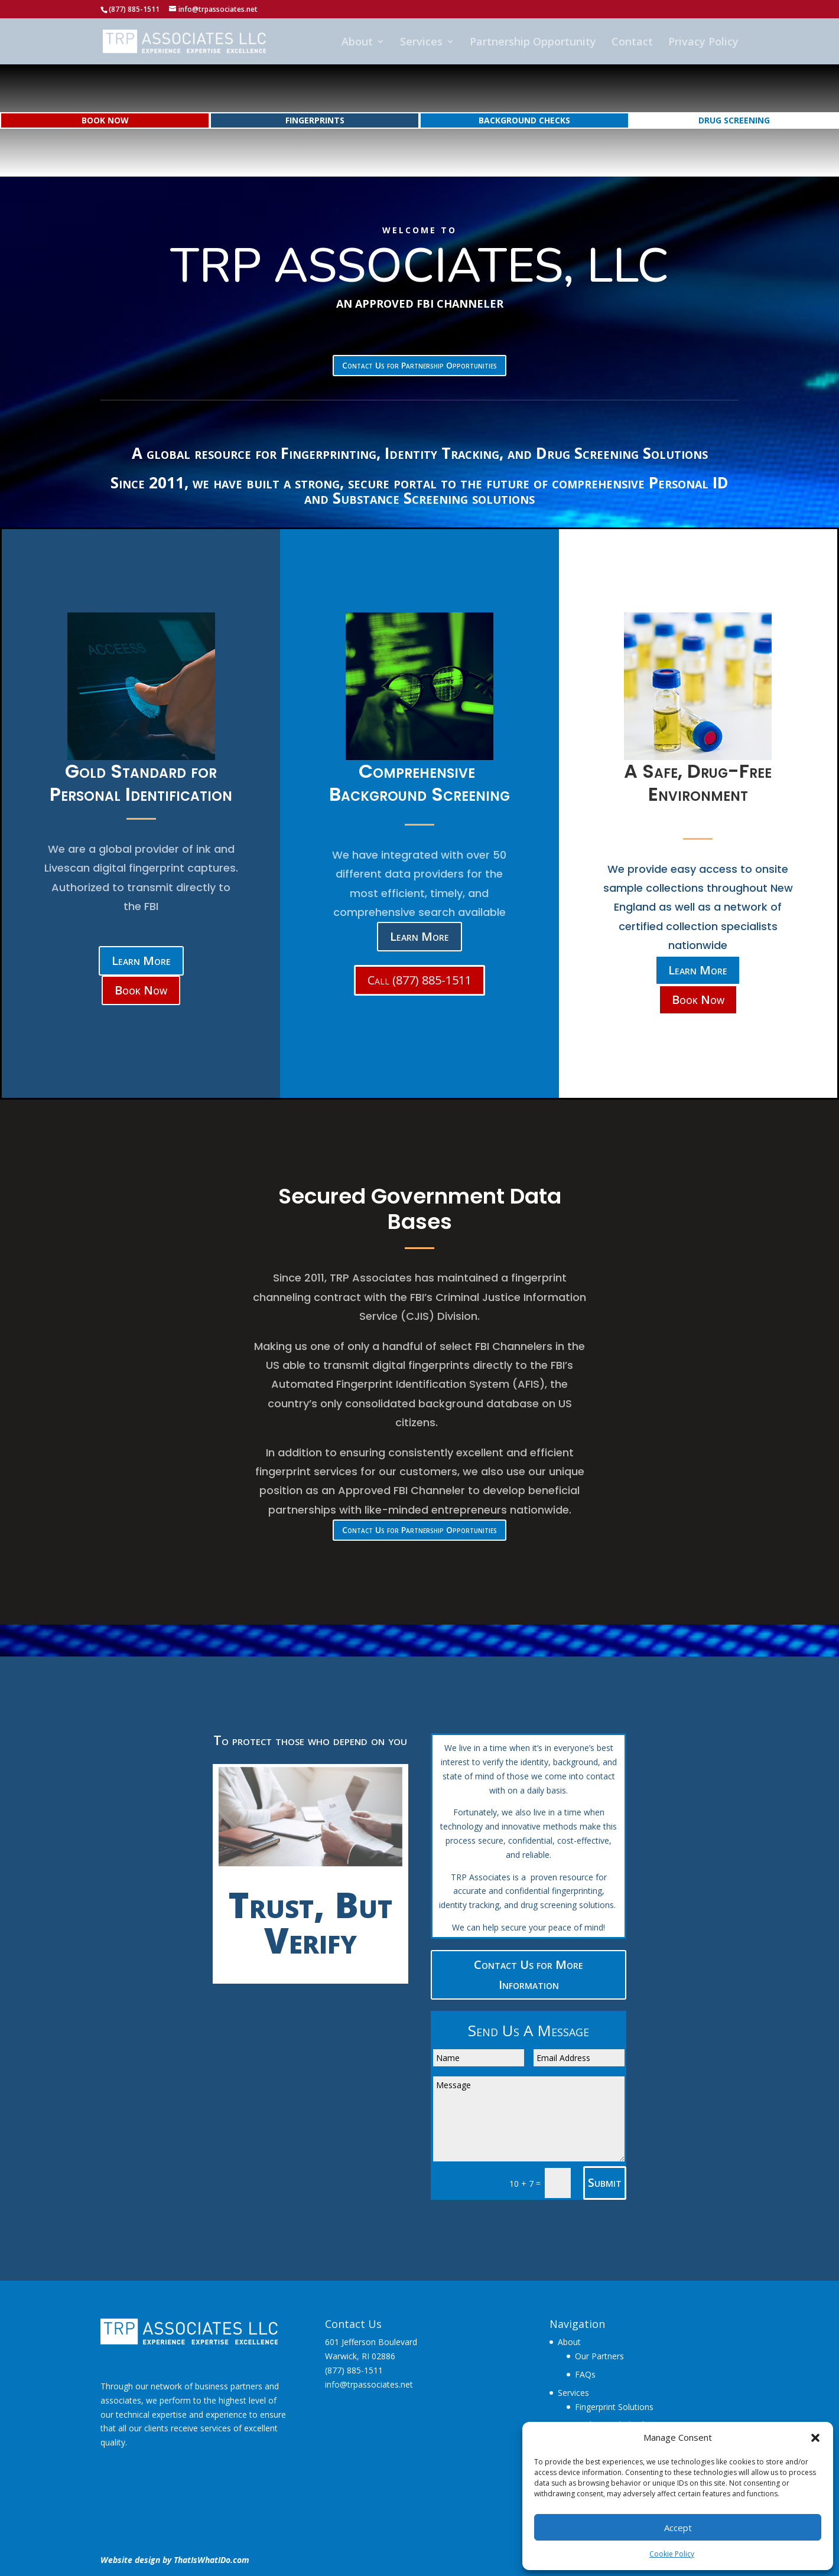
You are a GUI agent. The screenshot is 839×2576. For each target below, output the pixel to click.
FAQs (585, 2374)
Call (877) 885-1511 (419, 980)
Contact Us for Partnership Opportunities (419, 365)
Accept (678, 2527)
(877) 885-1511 (354, 2370)
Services (421, 42)
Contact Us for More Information (528, 1975)
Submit (605, 2182)
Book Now (141, 990)
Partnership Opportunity (533, 42)
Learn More (141, 961)
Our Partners (599, 2356)
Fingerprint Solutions (614, 2406)
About (357, 42)
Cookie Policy (671, 2554)
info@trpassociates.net (369, 2384)
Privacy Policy (703, 42)
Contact (632, 42)
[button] (815, 2438)
